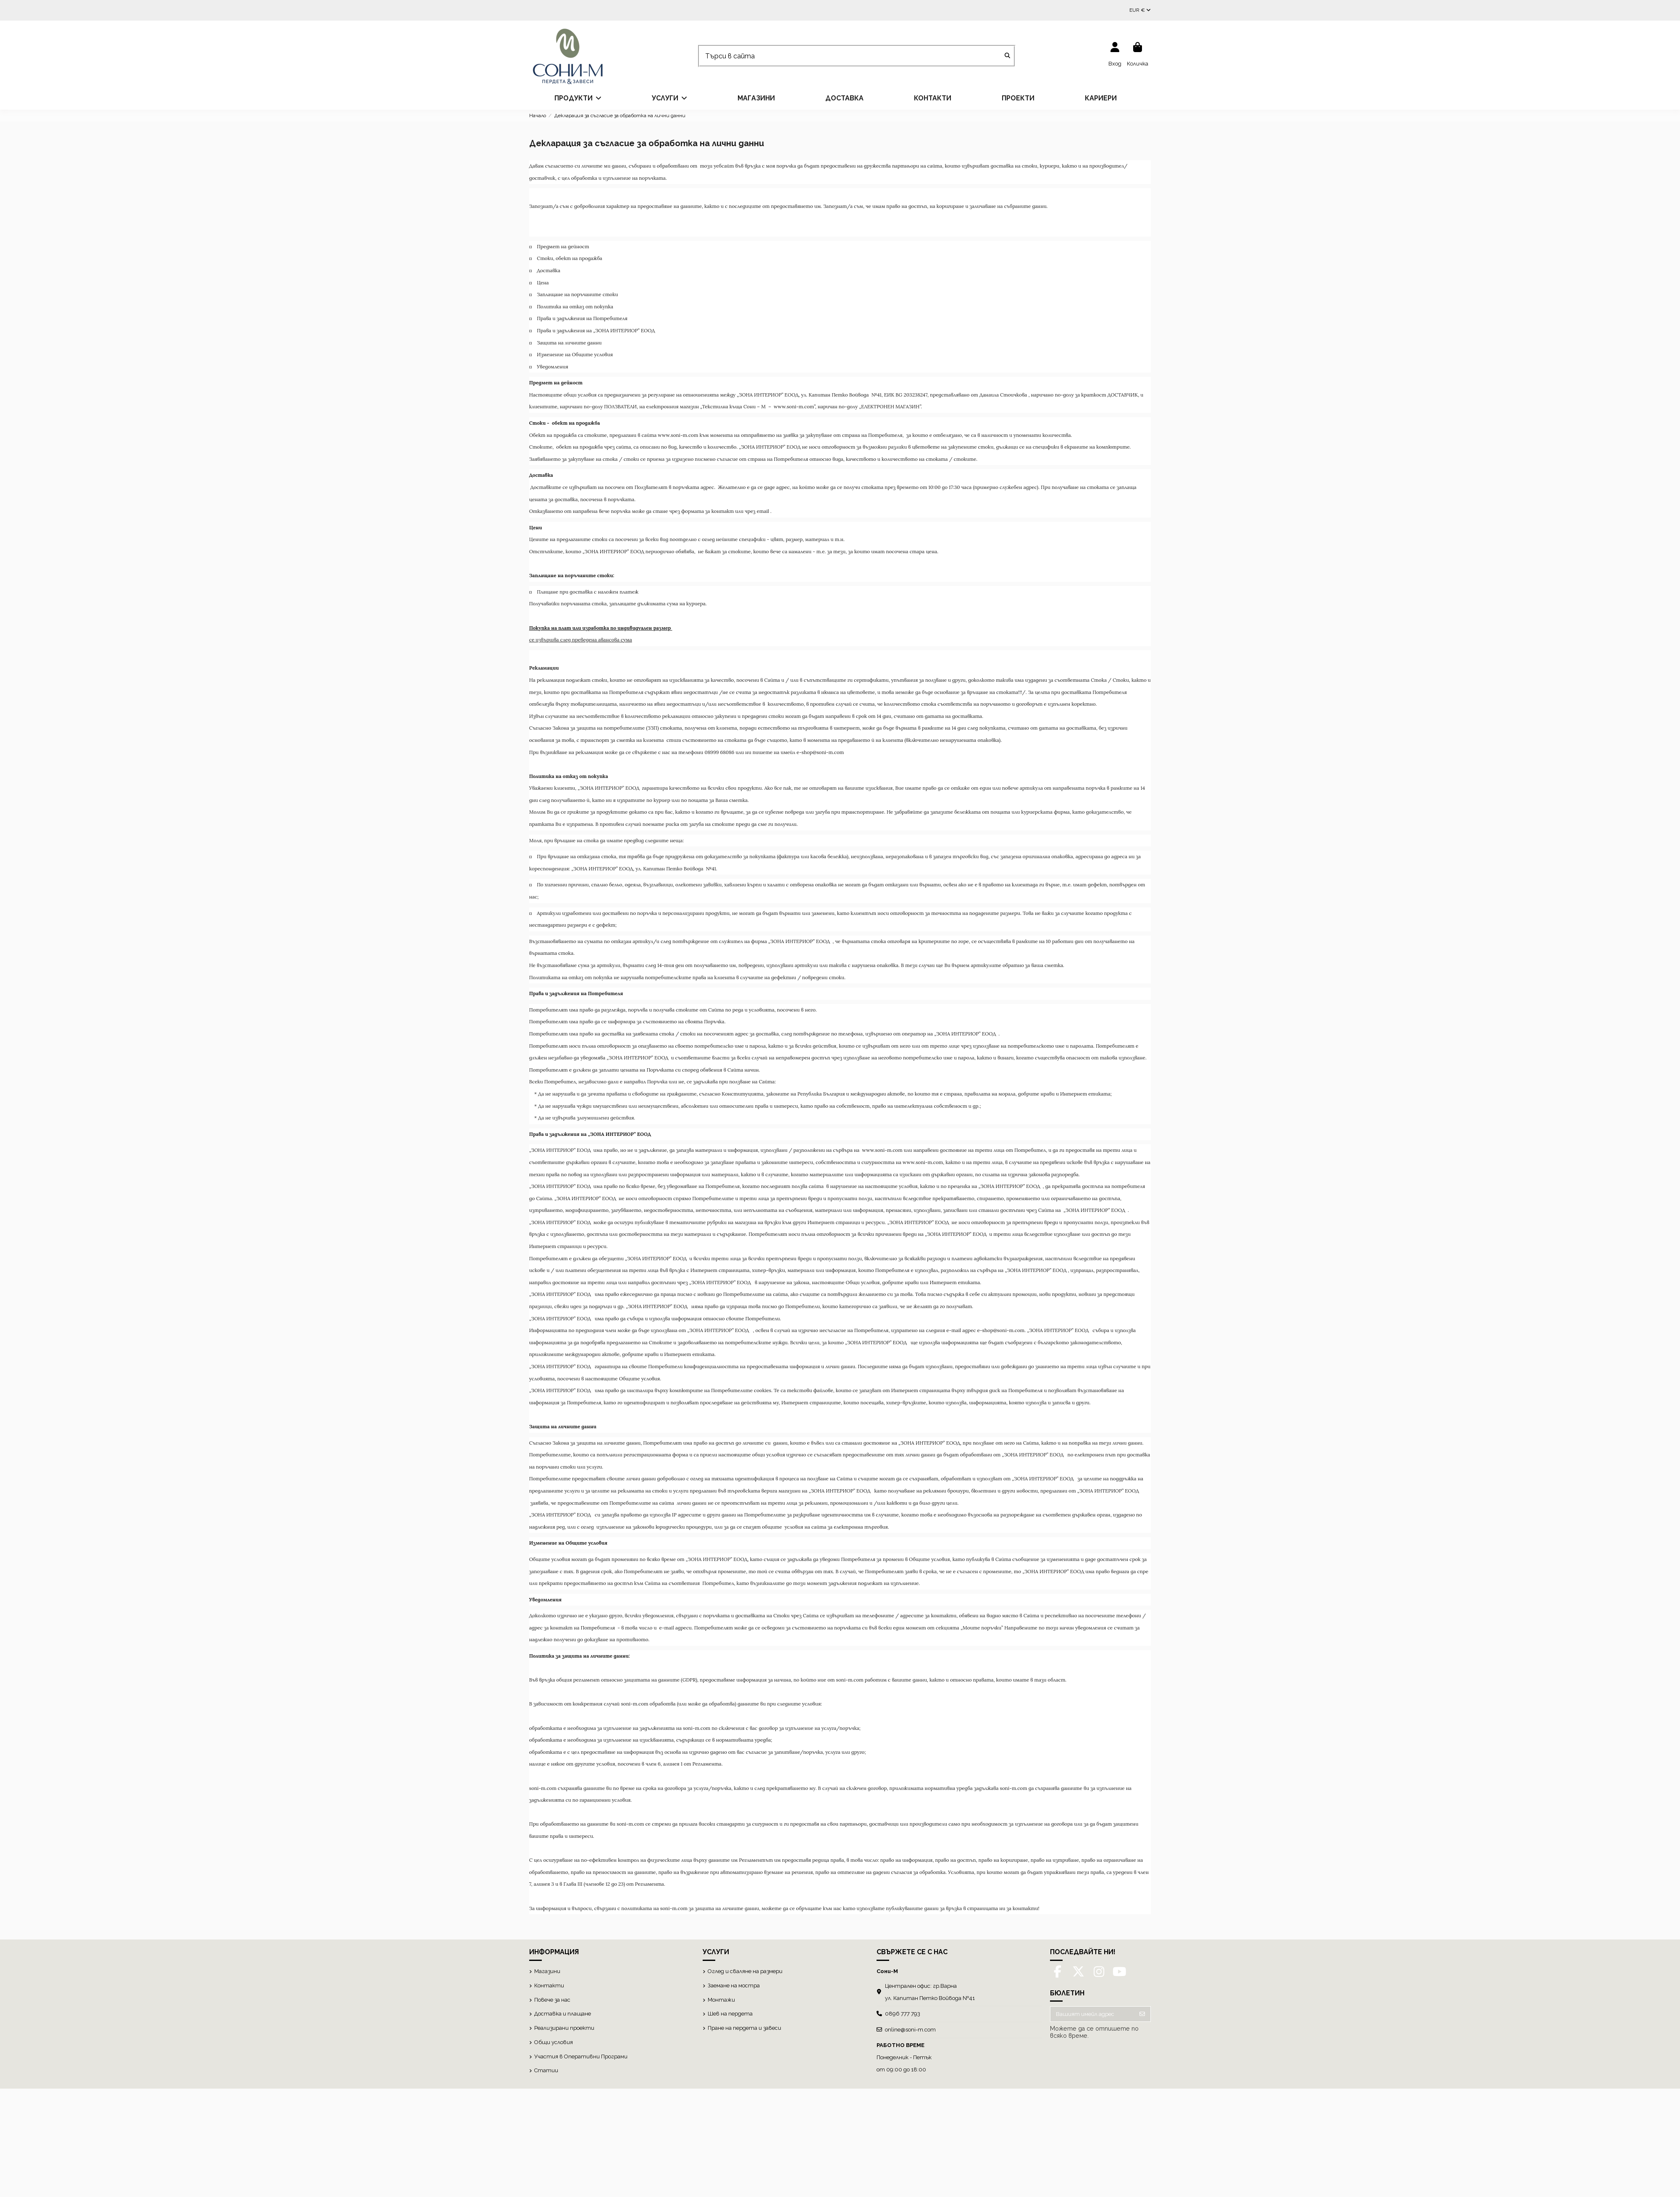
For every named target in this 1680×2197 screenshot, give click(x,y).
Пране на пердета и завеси (744, 2028)
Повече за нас (552, 2000)
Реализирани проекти (564, 2028)
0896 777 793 (902, 2013)
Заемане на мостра (734, 1985)
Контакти (549, 1985)
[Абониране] (1142, 2014)
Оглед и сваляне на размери (745, 1971)
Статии (546, 2070)
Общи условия (553, 2042)
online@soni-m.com (910, 2029)
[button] (578, 98)
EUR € (1140, 10)
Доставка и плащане (562, 2013)
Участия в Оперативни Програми (580, 2056)
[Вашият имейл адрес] (1092, 2014)
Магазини (547, 1971)
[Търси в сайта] (1007, 56)
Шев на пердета (730, 2013)
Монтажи (721, 2000)
